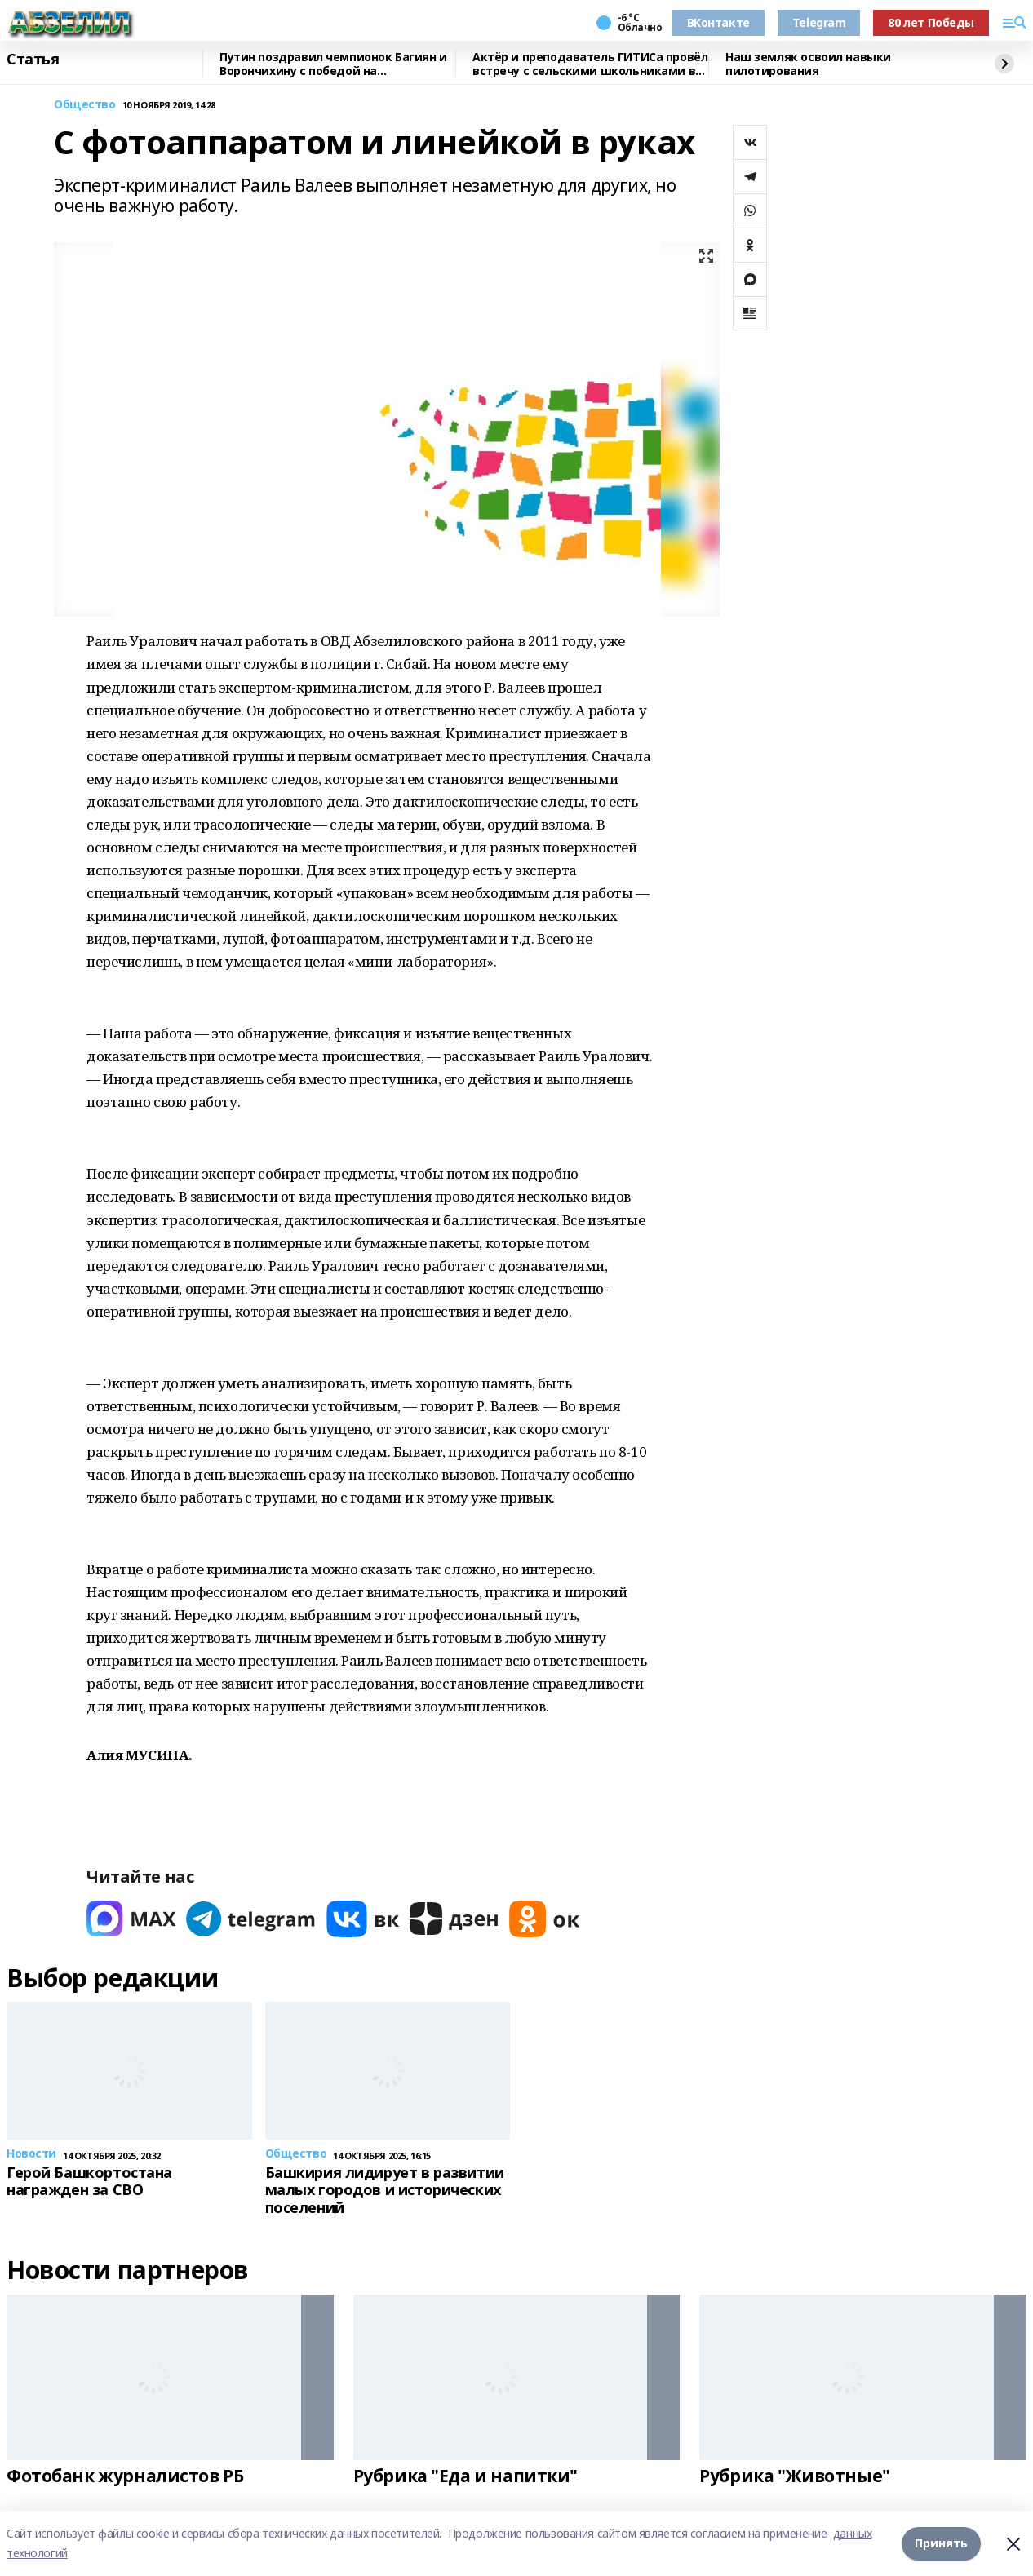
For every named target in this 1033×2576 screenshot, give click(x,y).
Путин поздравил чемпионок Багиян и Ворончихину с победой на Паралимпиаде (333, 64)
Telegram (819, 22)
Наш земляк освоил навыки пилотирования (808, 64)
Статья (33, 60)
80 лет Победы (931, 22)
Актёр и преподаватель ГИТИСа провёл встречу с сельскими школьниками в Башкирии (589, 64)
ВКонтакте (718, 22)
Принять (941, 2543)
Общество (85, 105)
